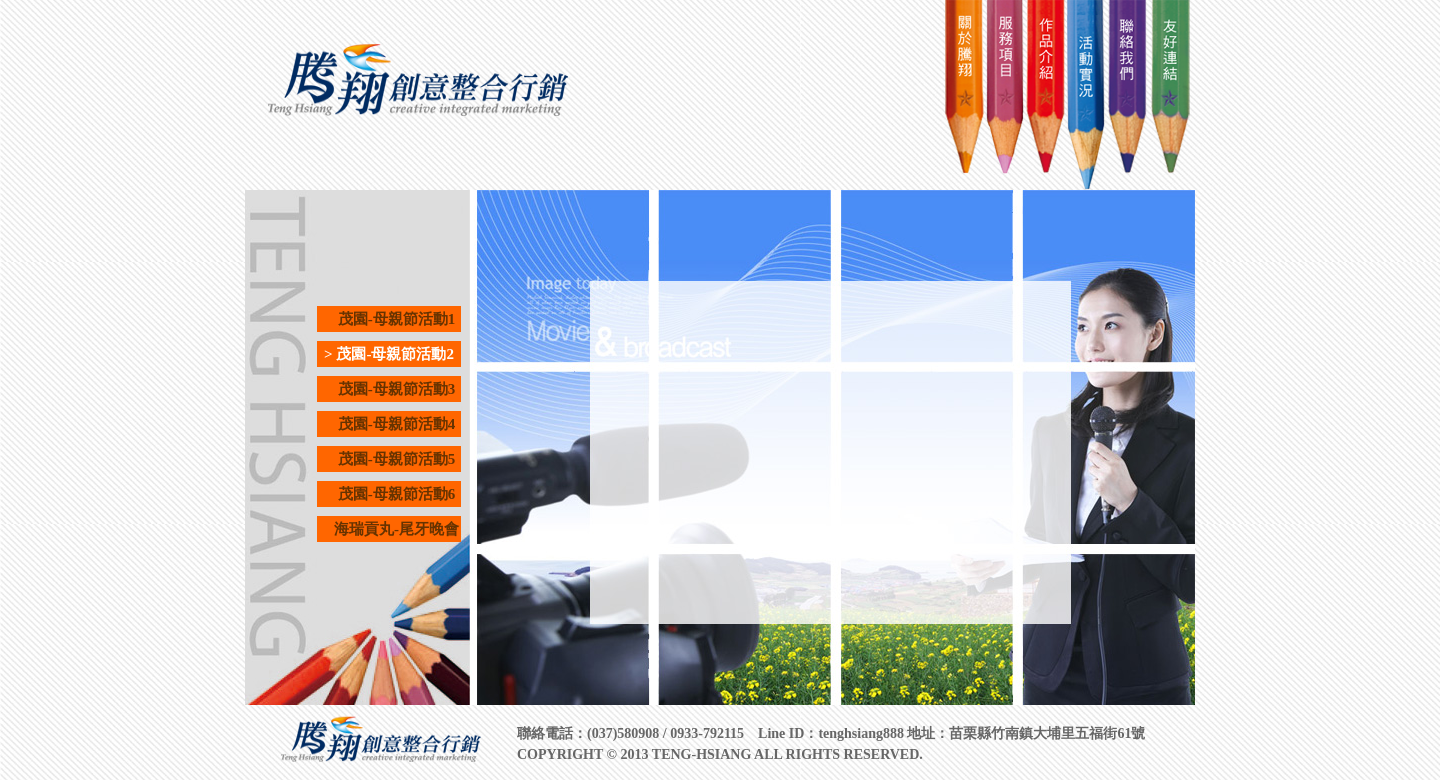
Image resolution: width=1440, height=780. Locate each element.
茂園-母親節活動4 (389, 424)
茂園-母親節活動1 (389, 319)
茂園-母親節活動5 (389, 459)
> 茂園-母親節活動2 (389, 354)
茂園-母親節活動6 (389, 494)
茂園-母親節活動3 (389, 389)
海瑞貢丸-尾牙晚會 (389, 529)
